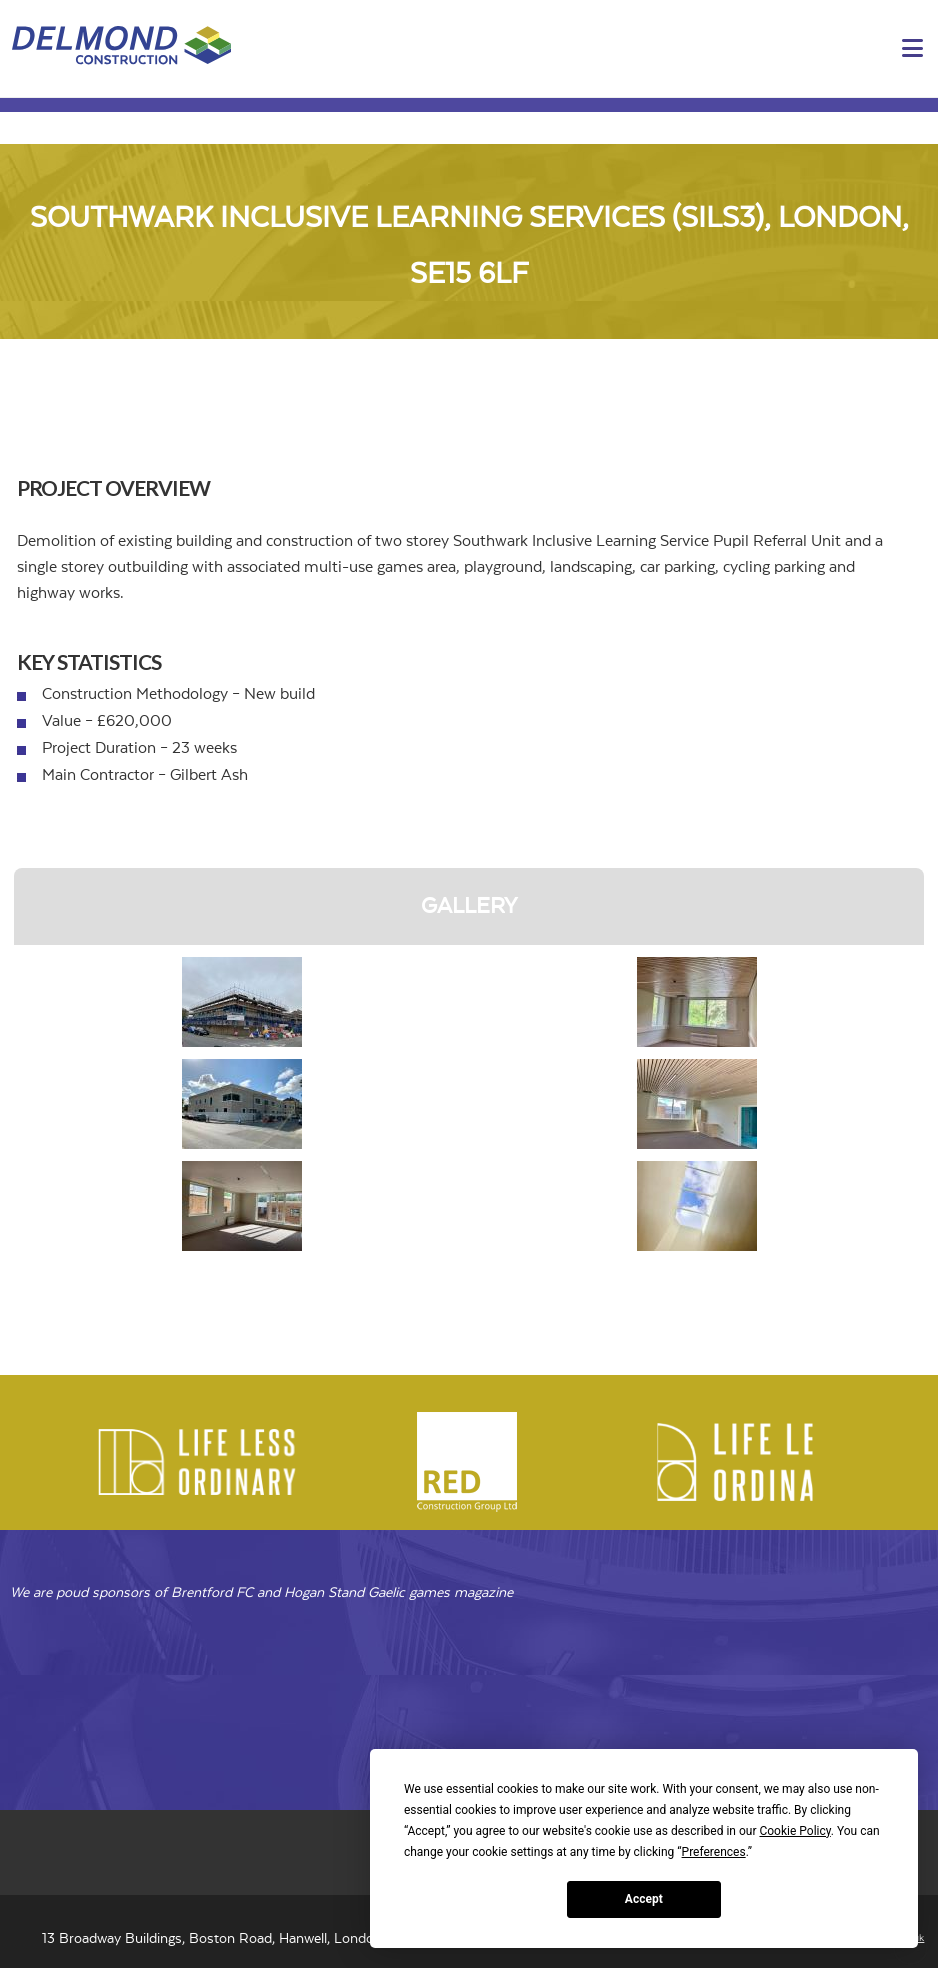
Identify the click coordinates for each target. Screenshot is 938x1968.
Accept (644, 1899)
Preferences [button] (714, 1852)
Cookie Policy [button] (794, 1831)
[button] (912, 49)
